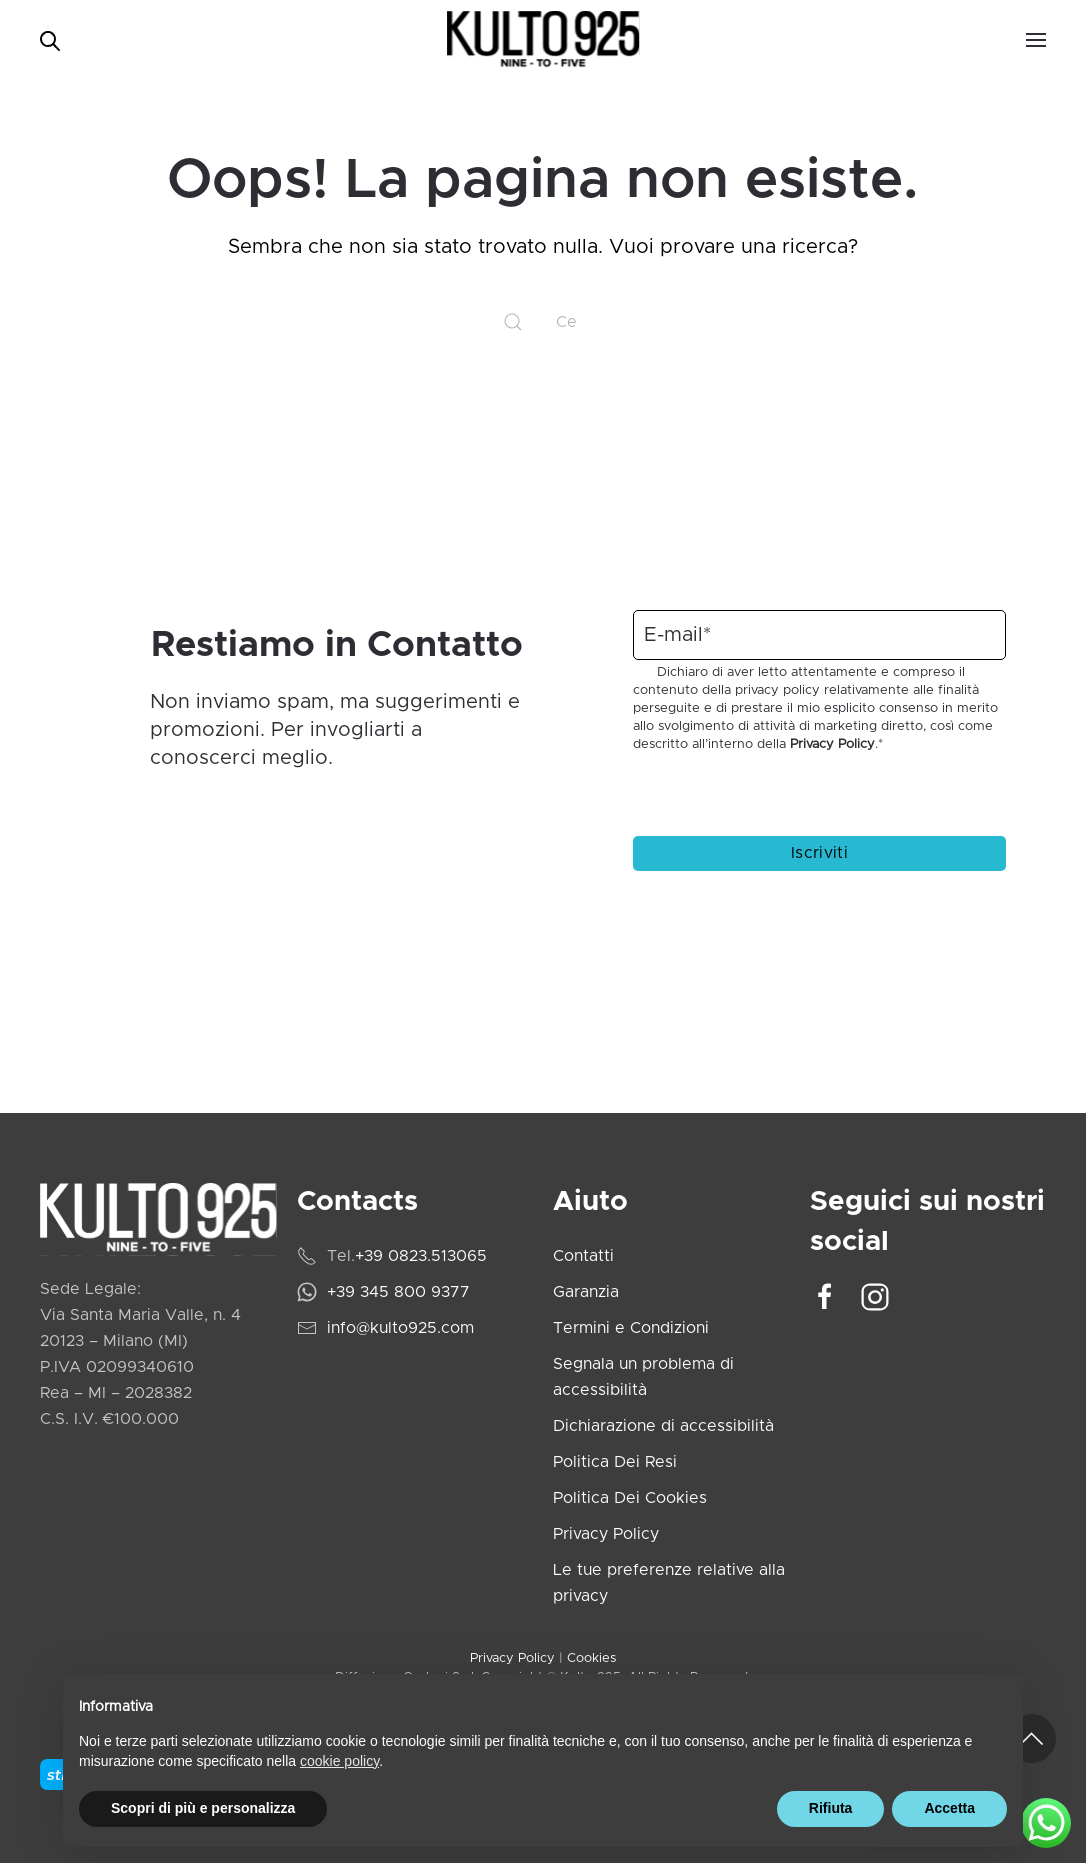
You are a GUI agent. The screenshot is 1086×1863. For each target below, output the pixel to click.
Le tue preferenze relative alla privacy (669, 1583)
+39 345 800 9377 (398, 1292)
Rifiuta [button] (831, 1808)
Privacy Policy (832, 744)
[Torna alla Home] (543, 40)
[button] (1036, 40)
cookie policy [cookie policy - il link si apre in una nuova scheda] (339, 1761)
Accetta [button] (949, 1808)
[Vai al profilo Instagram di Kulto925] (875, 1296)
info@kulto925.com (400, 1328)
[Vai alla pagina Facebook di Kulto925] (825, 1296)
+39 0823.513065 (421, 1256)
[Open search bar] (50, 39)
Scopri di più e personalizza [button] (203, 1808)
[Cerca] (543, 322)
